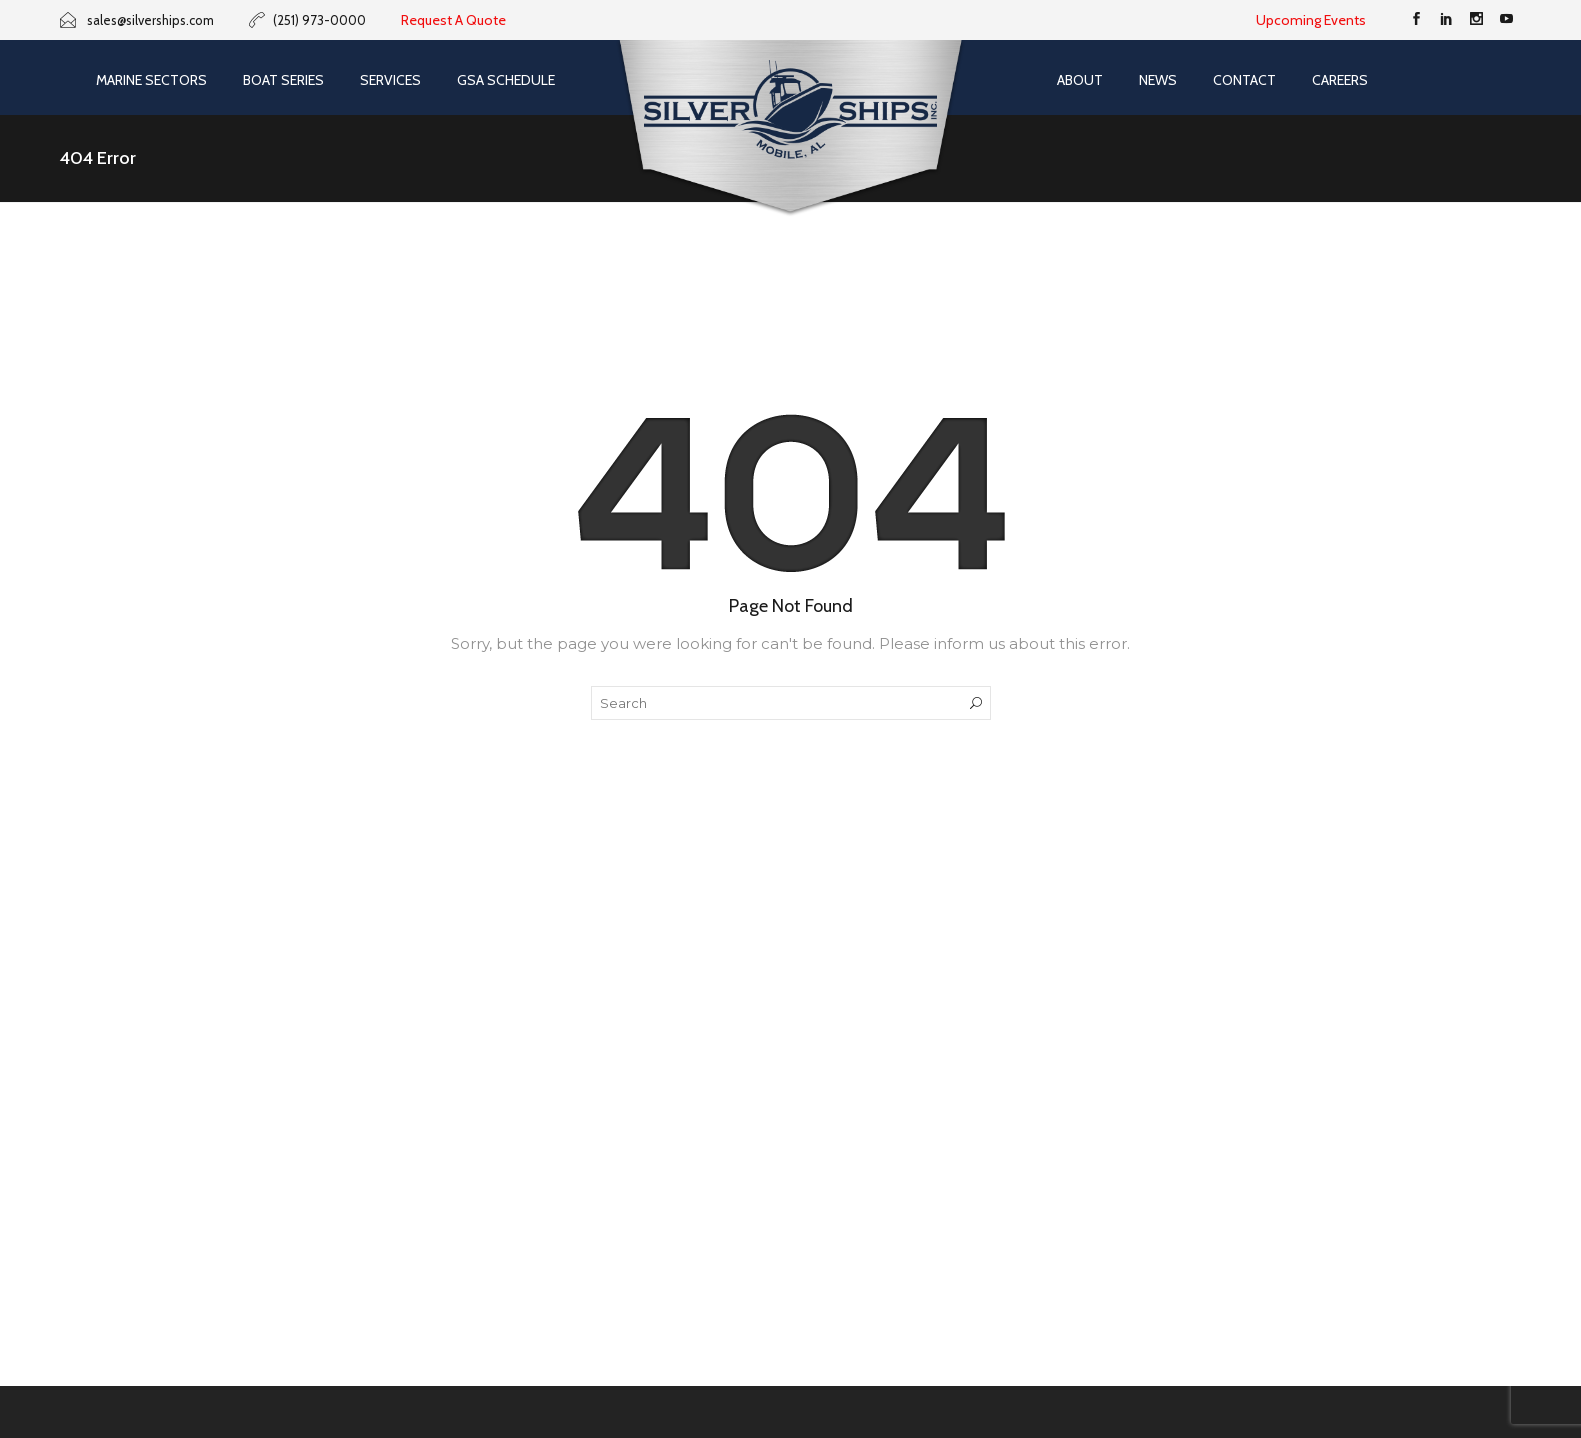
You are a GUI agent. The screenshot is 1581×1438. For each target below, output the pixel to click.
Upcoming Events (1311, 20)
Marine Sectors (151, 80)
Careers (1340, 80)
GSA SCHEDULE (506, 80)
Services (390, 80)
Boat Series (283, 80)
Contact (1244, 80)
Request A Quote (453, 20)
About (1080, 80)
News (1158, 80)
